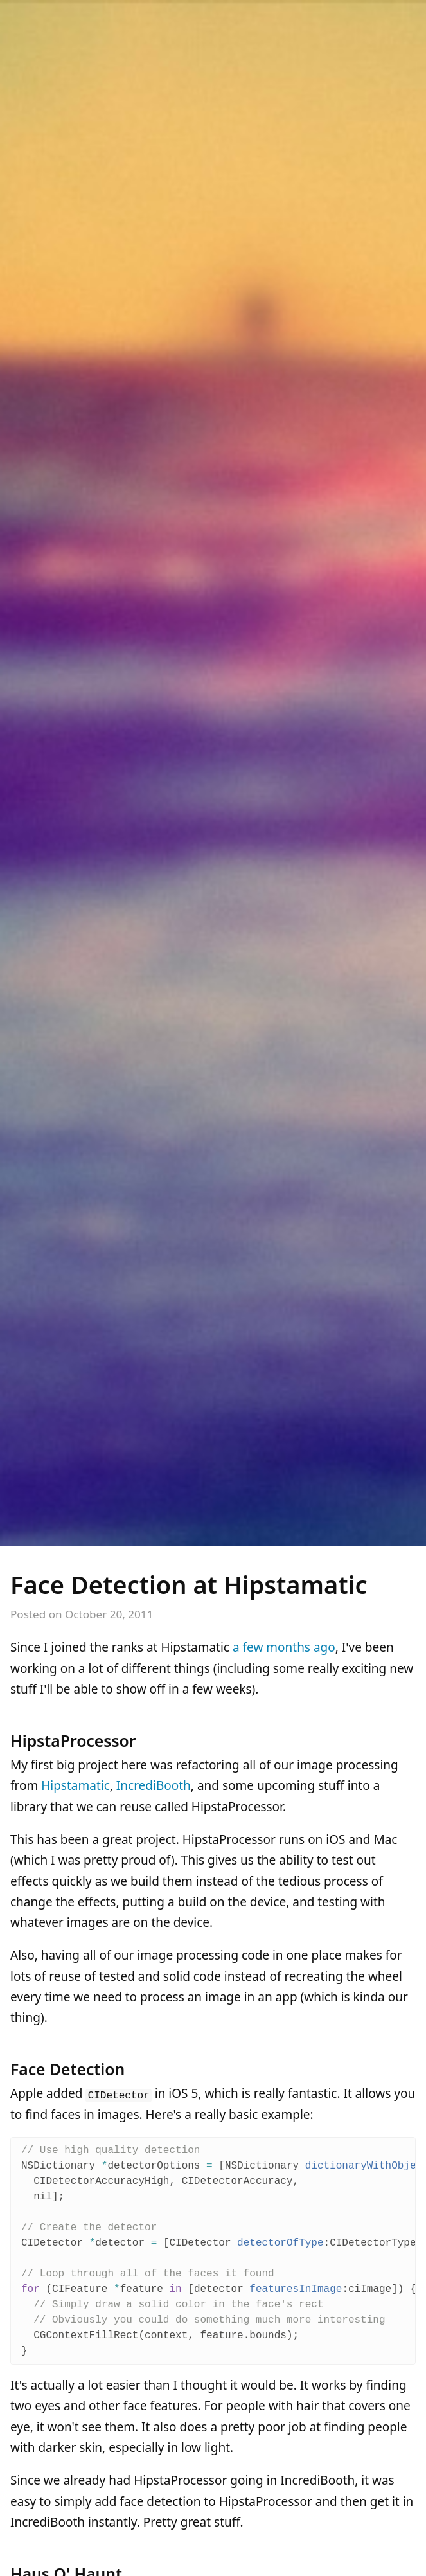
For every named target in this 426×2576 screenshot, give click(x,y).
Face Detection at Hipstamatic (189, 1584)
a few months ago (284, 1647)
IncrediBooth (153, 1785)
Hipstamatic (75, 1785)
